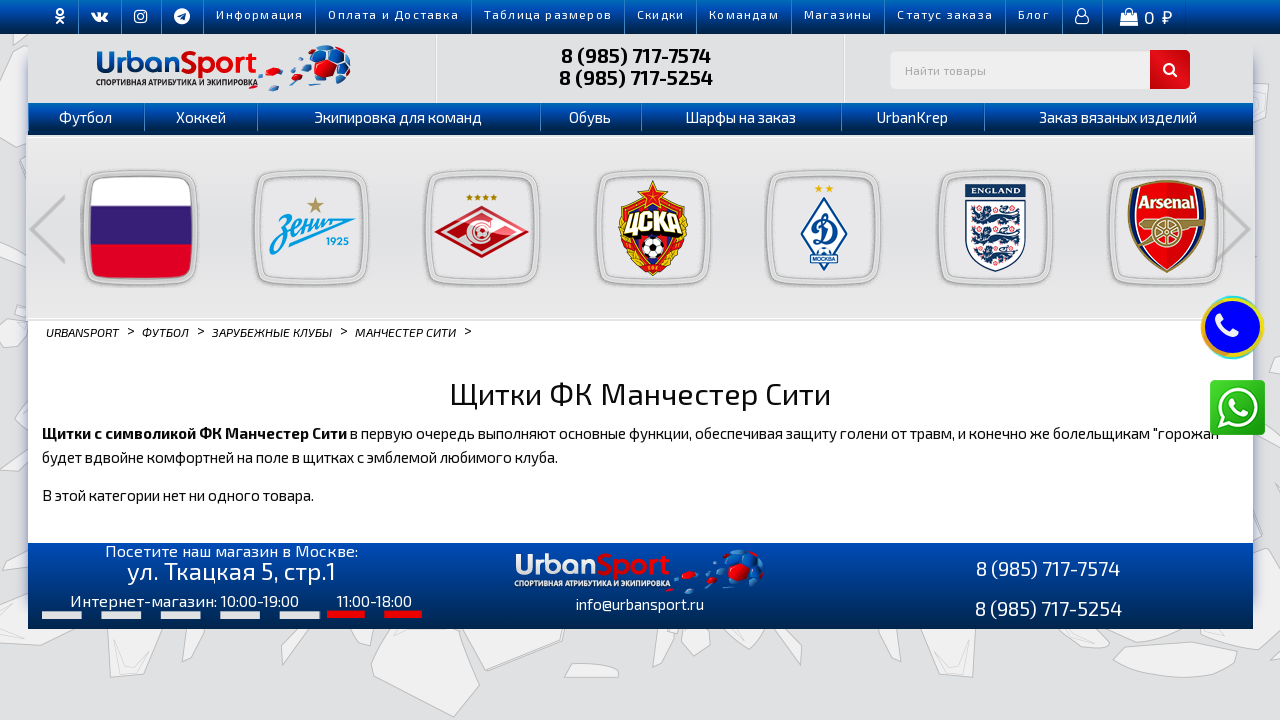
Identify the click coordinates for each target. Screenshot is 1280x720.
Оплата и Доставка (393, 14)
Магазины (838, 14)
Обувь (590, 117)
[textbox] (1040, 69)
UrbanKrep (912, 117)
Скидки (660, 14)
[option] (127, 228)
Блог (1034, 14)
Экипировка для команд (398, 117)
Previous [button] (47, 229)
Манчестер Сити (405, 331)
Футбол (85, 117)
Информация (259, 14)
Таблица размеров (548, 14)
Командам (744, 14)
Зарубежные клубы (272, 331)
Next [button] (1233, 229)
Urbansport (82, 331)
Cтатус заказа (945, 14)
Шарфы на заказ (740, 117)
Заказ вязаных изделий (1118, 117)
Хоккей (201, 117)
